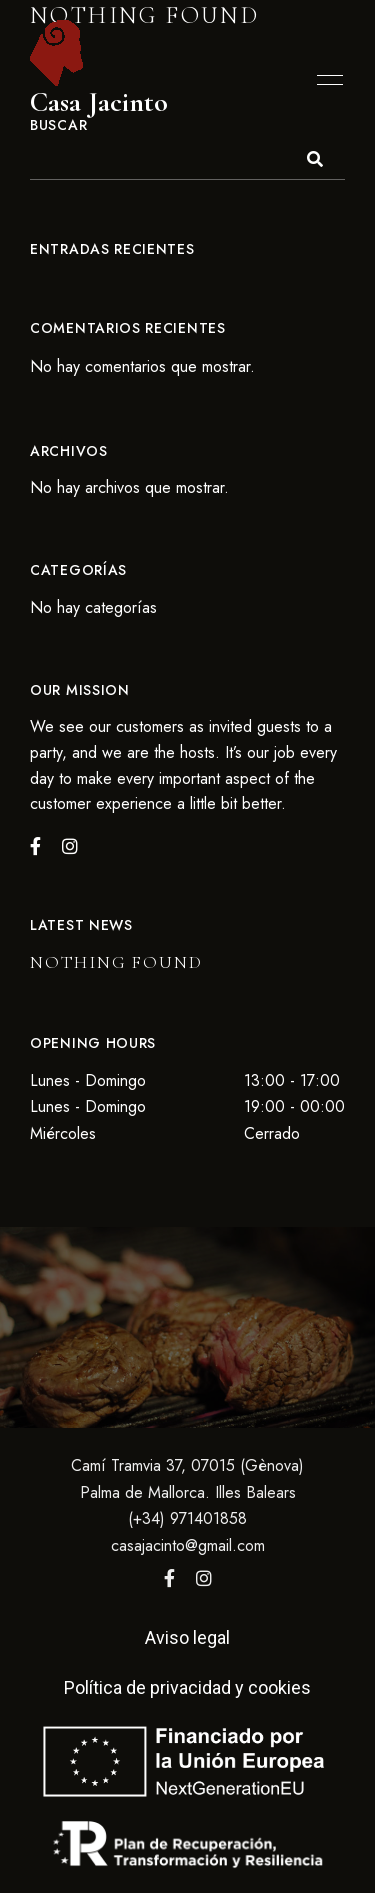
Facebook (169, 1578)
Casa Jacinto (99, 102)
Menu (325, 80)
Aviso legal (187, 1637)
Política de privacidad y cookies (187, 1687)
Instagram (204, 1578)
